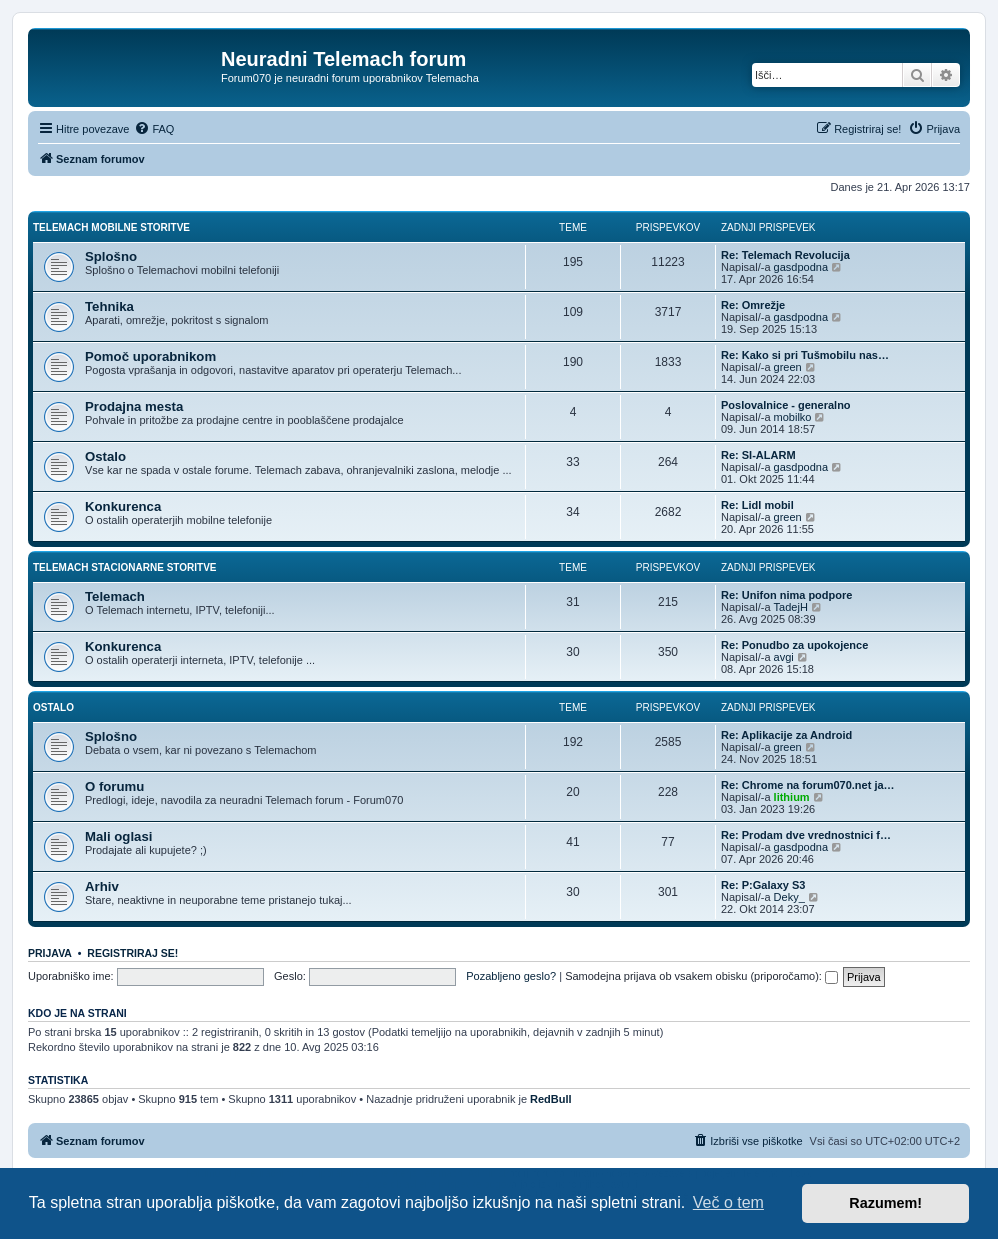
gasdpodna (801, 267)
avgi (784, 657)
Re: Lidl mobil (757, 505)
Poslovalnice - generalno (786, 405)
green (788, 367)
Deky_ (789, 897)
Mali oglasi (118, 836)
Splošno (111, 256)
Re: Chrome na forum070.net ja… (808, 785)
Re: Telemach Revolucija (785, 255)
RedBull (551, 1099)
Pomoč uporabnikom (150, 356)
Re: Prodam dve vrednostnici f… (806, 835)
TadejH (791, 607)
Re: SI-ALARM (758, 455)
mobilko (793, 417)
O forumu (114, 786)
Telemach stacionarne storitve (125, 567)
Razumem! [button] (885, 1203)
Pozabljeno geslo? (511, 976)
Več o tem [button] (728, 1202)
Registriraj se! (132, 953)
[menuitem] (154, 129)
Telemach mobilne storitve (111, 227)
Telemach (115, 596)
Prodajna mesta (134, 406)
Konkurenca (123, 506)
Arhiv (102, 886)
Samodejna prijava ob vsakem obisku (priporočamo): (701, 976)
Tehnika (109, 306)
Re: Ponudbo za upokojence (794, 645)
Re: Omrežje (753, 305)
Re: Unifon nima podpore (786, 595)
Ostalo (105, 456)
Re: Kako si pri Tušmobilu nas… (805, 355)
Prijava (50, 953)
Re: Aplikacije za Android (786, 735)
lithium (792, 797)
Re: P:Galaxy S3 (763, 885)
